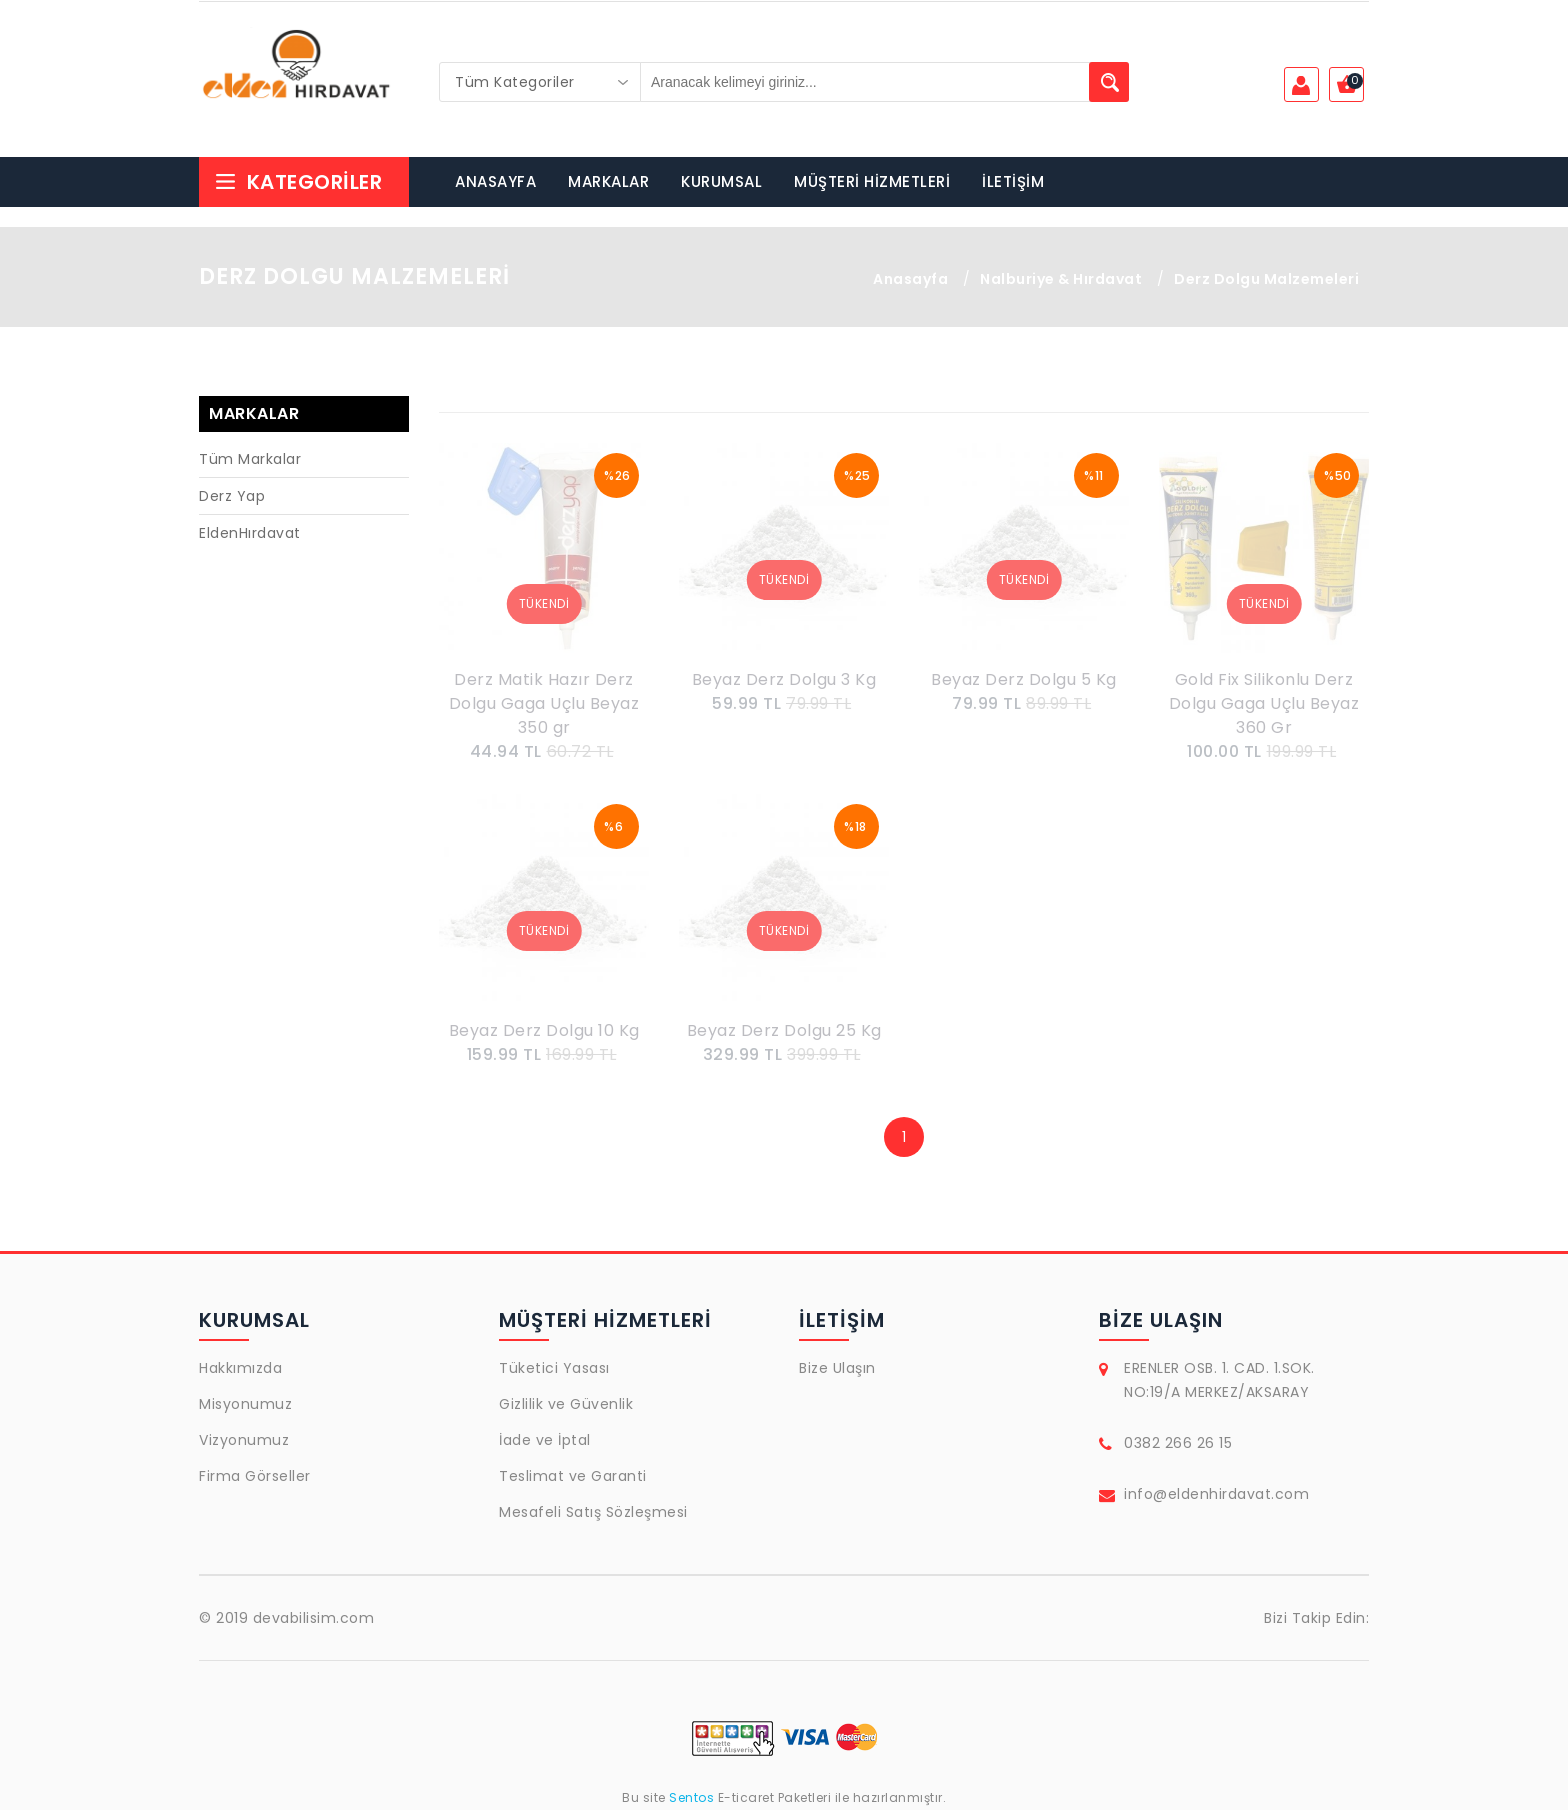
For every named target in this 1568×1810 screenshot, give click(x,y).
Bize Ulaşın (837, 1368)
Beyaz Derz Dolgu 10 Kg (544, 1030)
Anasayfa (910, 279)
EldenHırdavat (250, 533)
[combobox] (540, 82)
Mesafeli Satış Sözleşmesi (593, 1512)
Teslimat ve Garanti (573, 1476)
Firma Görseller (255, 1476)
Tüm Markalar (250, 459)
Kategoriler (298, 182)
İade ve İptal (545, 1440)
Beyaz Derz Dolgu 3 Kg (784, 679)
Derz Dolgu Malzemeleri (1266, 279)
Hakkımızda (240, 1368)
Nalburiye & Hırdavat (1061, 279)
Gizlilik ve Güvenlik (566, 1404)
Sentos (692, 1797)
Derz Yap (232, 496)
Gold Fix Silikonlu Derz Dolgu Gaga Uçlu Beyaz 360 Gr (1264, 703)
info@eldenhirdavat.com (1216, 1494)
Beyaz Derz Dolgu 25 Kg (784, 1030)
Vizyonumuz (244, 1440)
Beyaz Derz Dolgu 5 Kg (1024, 679)
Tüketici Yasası (554, 1368)
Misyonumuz (245, 1404)
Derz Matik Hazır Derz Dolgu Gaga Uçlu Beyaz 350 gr (544, 703)
